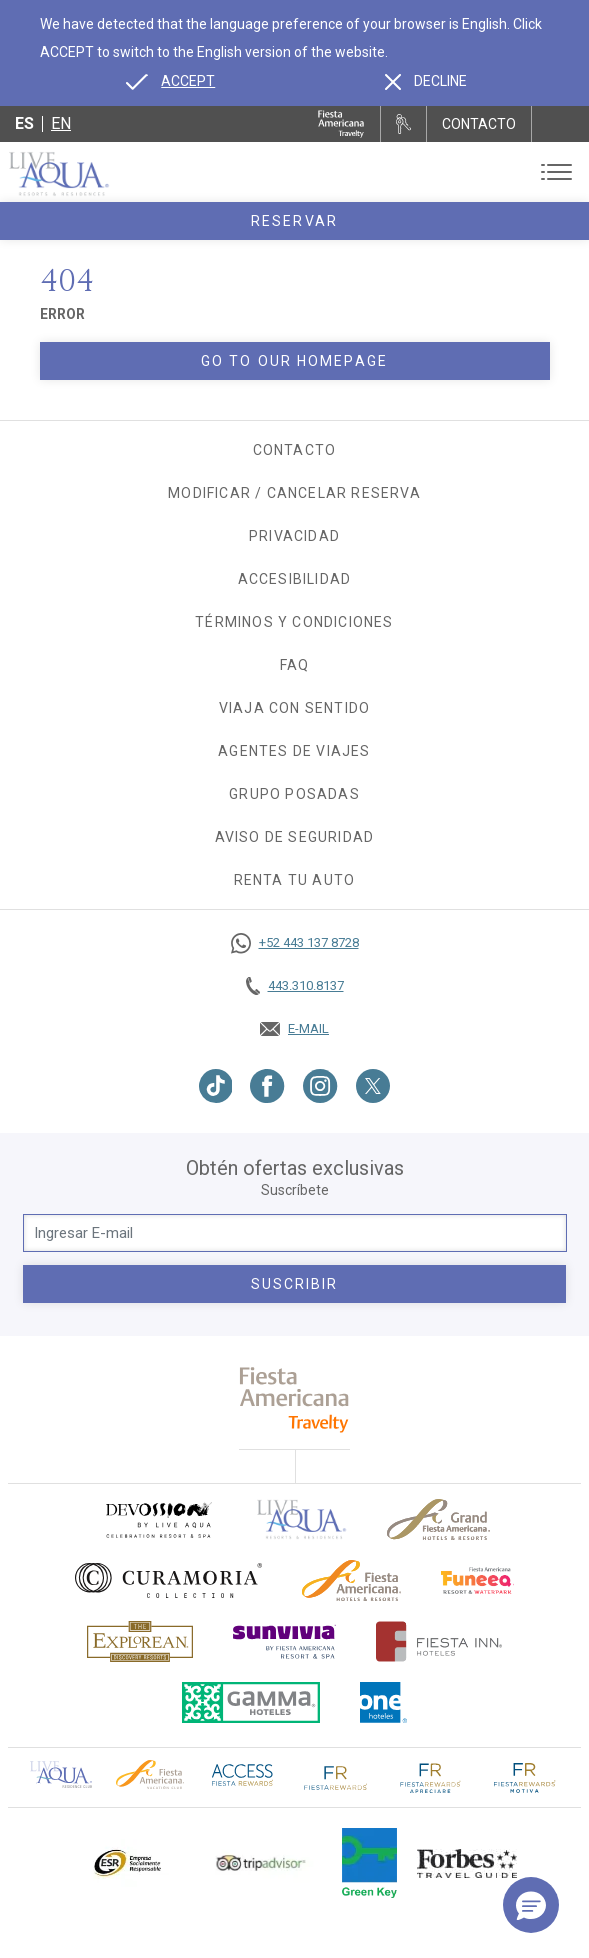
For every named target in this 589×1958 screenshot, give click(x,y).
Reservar (294, 221)
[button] (531, 1905)
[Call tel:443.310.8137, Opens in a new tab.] (294, 986)
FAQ (295, 665)
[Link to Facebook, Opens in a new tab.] (267, 1086)
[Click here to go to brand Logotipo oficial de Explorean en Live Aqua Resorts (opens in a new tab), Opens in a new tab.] (140, 1641)
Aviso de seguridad (295, 837)
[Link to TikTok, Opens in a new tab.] (216, 1086)
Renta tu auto (295, 880)
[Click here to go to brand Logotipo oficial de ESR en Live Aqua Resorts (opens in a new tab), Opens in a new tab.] (126, 1863)
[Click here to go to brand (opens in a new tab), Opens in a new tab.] (158, 1519)
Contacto (295, 450)
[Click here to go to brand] (302, 1519)
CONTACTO (479, 124)
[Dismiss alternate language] (426, 81)
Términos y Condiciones (294, 622)
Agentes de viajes (294, 751)
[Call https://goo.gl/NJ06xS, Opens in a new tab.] (294, 943)
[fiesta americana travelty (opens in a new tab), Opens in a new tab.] (294, 1399)
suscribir (295, 1284)
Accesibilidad (295, 579)
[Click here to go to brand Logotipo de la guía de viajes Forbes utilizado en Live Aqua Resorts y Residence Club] (467, 1863)
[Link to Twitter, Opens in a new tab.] (373, 1086)
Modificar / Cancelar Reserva (294, 493)
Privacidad (294, 536)
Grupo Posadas (294, 794)
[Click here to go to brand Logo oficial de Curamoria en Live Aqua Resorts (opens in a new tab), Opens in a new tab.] (168, 1580)
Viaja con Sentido (294, 708)
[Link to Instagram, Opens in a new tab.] (320, 1086)
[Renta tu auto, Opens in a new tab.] (403, 124)
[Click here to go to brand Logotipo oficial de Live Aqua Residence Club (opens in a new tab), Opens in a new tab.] (61, 1773)
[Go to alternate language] (170, 81)
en (61, 123)
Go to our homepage (294, 361)
